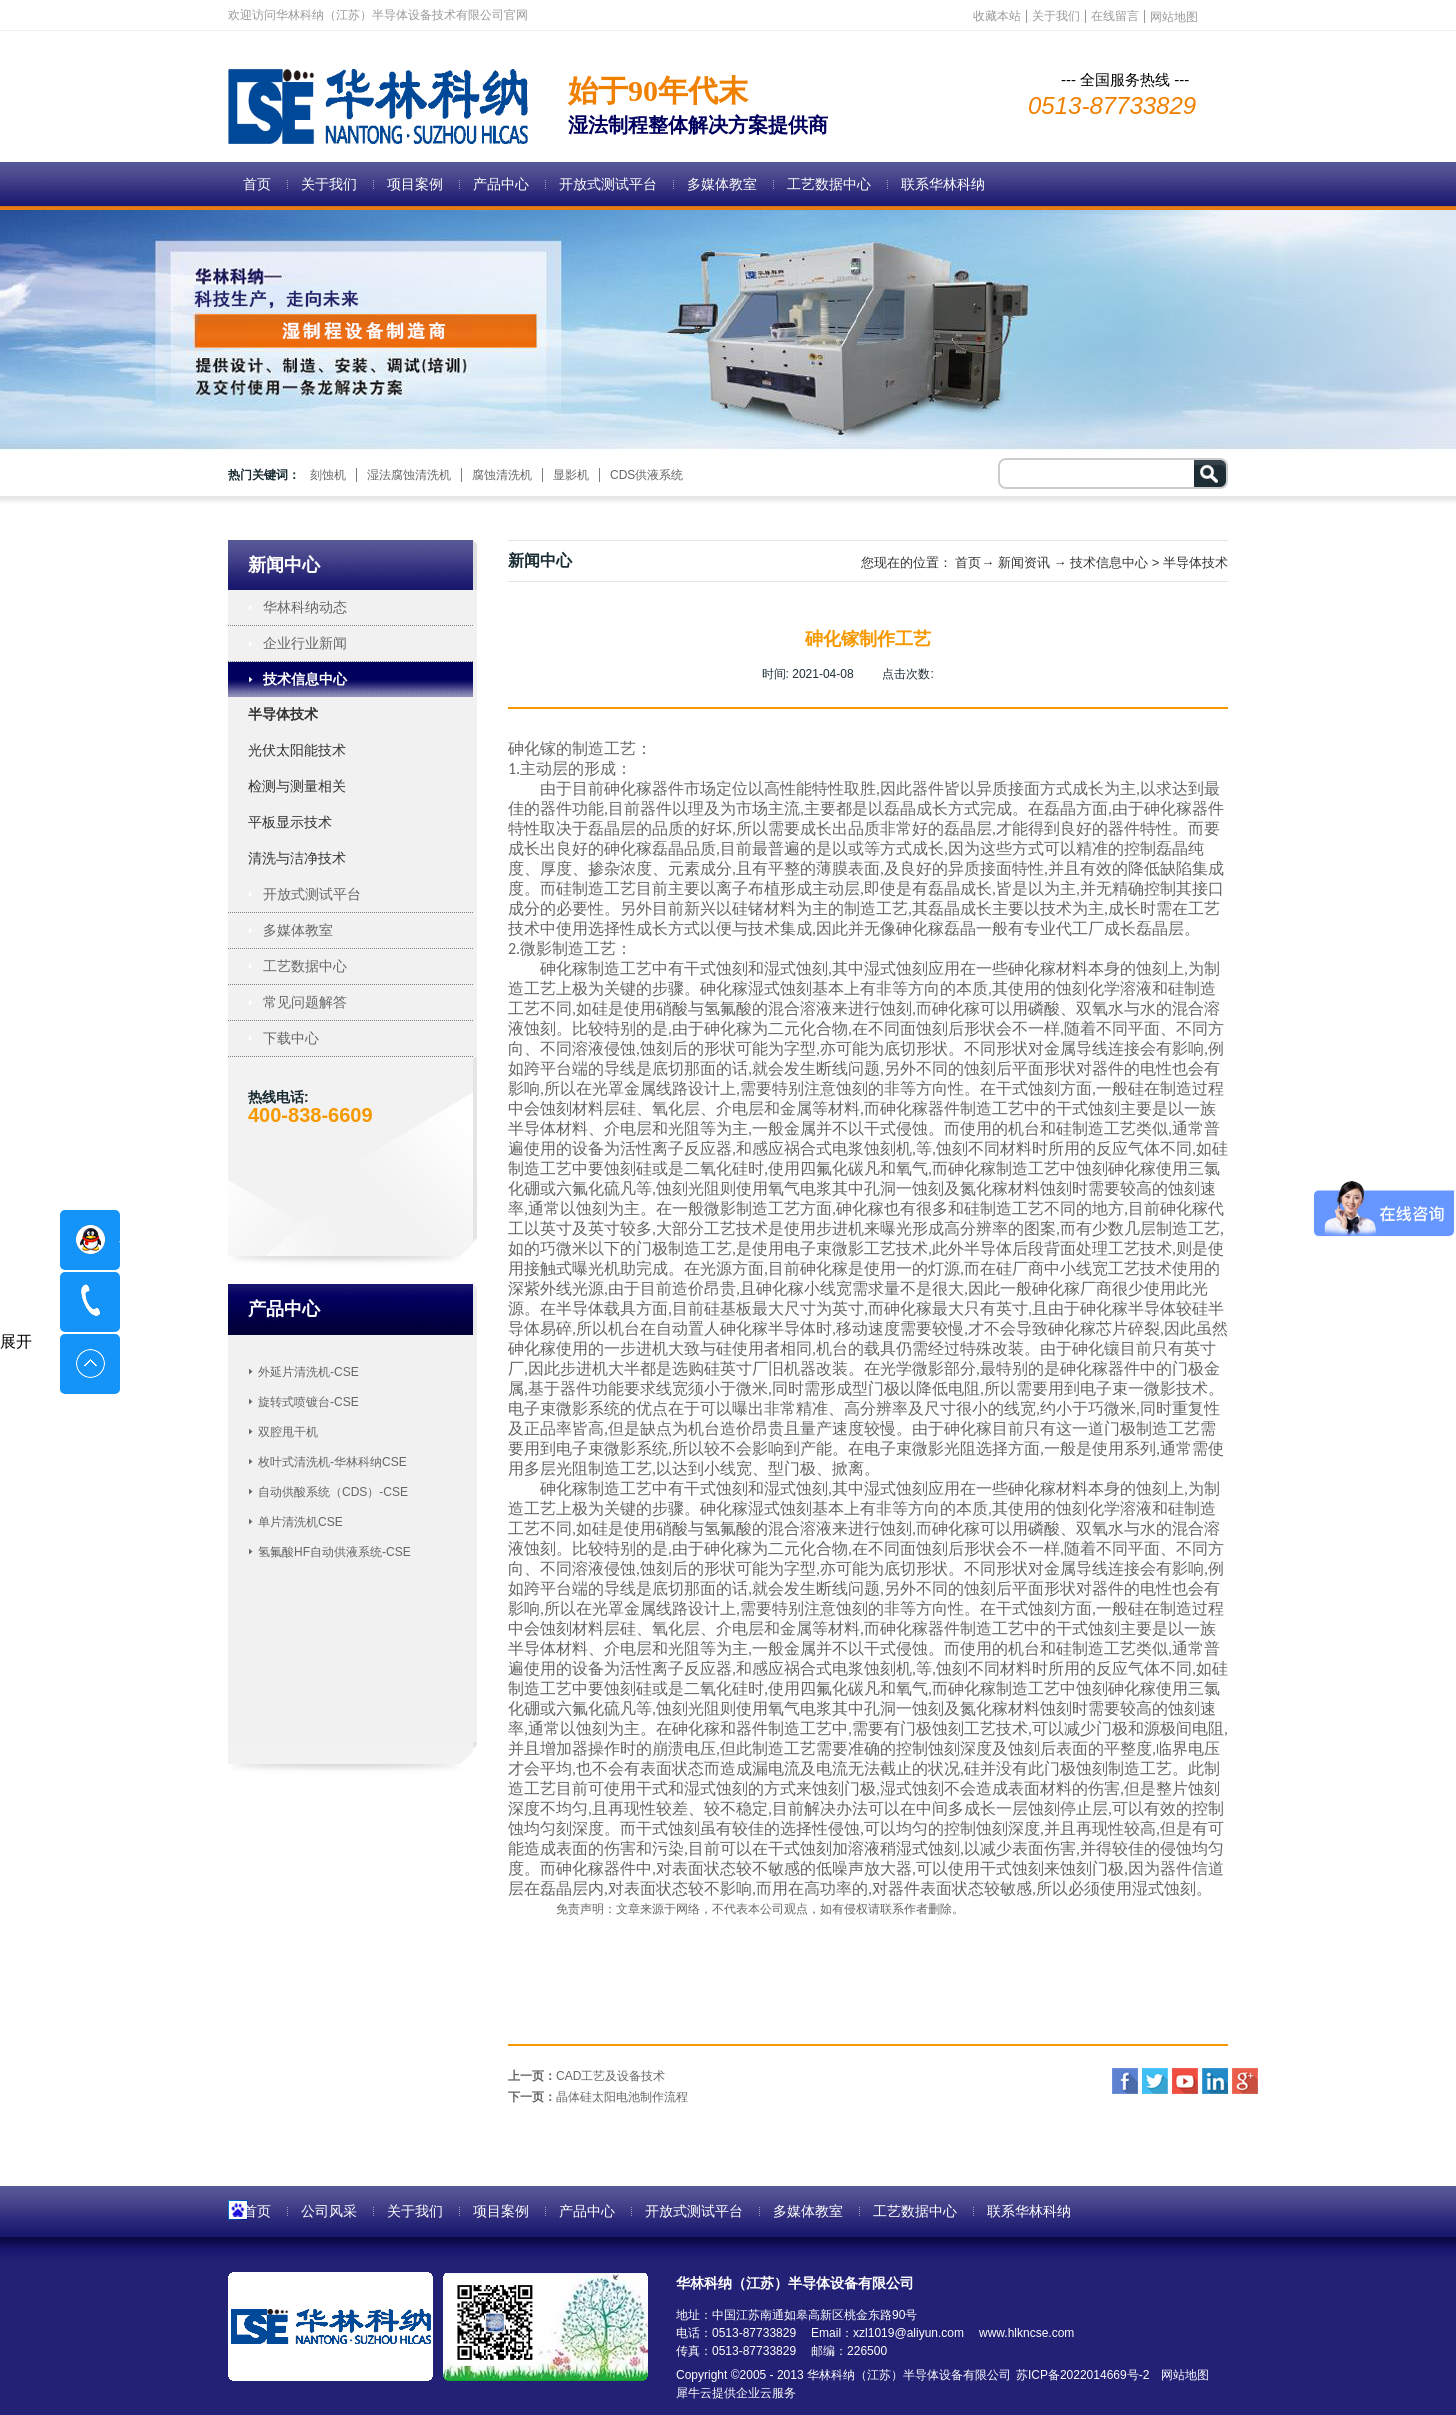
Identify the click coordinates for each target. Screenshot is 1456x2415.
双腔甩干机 (288, 1432)
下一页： (598, 2097)
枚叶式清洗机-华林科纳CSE (332, 1462)
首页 (257, 184)
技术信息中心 (1109, 562)
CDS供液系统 (646, 475)
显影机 (571, 475)
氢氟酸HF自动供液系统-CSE (334, 1552)
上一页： (586, 2076)
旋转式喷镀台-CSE (308, 1402)
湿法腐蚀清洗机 (409, 475)
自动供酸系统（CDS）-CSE (333, 1492)
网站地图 (1181, 2375)
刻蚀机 (328, 475)
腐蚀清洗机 (502, 475)
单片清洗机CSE (300, 1522)
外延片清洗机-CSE (308, 1372)
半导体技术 (1195, 562)
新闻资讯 (1024, 562)
